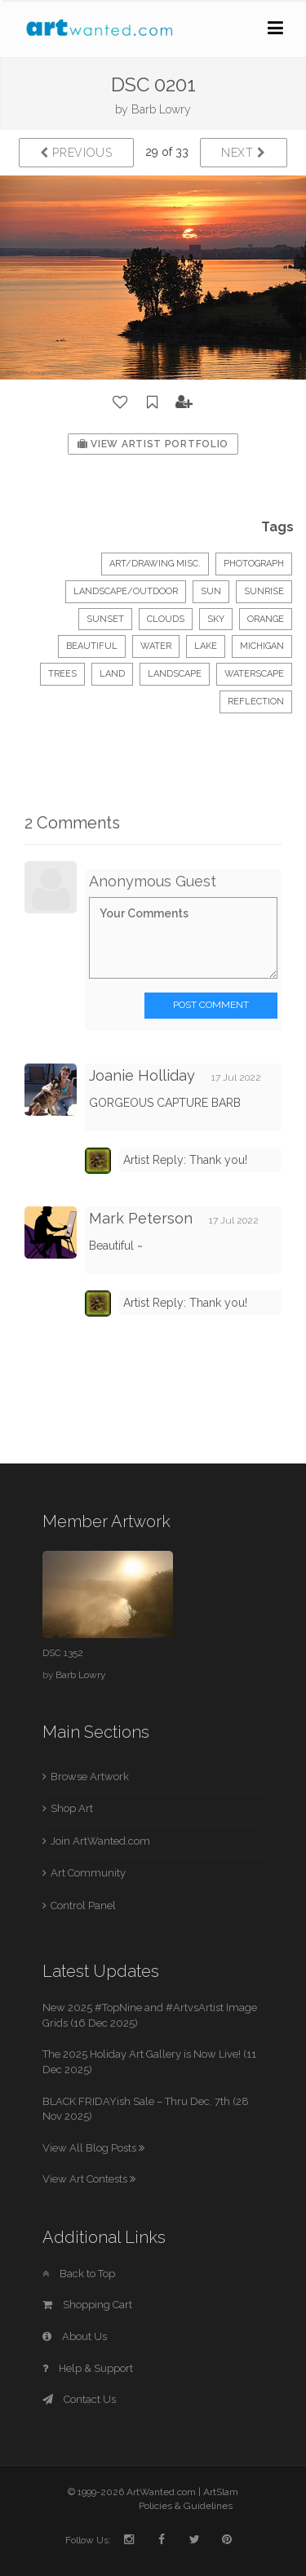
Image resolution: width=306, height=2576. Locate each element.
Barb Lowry (161, 109)
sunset (105, 619)
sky (215, 619)
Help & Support (87, 2368)
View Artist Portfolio (153, 444)
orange (265, 619)
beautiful (92, 646)
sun (211, 591)
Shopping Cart (87, 2304)
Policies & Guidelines (186, 2506)
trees (62, 673)
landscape (175, 673)
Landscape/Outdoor (125, 591)
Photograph (254, 563)
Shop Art (72, 1808)
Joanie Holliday (142, 1075)
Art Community (88, 1873)
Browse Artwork (90, 1776)
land (112, 673)
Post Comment (211, 1004)
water (155, 646)
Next (243, 152)
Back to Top (78, 2273)
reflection (256, 701)
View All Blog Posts (93, 2148)
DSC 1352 (62, 1653)
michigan (262, 646)
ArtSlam (220, 2492)
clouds (165, 619)
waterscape (254, 673)
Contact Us (79, 2399)
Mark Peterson (141, 1218)
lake (205, 646)
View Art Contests (88, 2179)
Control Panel (83, 1905)
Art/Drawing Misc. (155, 563)
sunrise (264, 591)
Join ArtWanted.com (100, 1841)
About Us (74, 2336)
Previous (76, 152)
